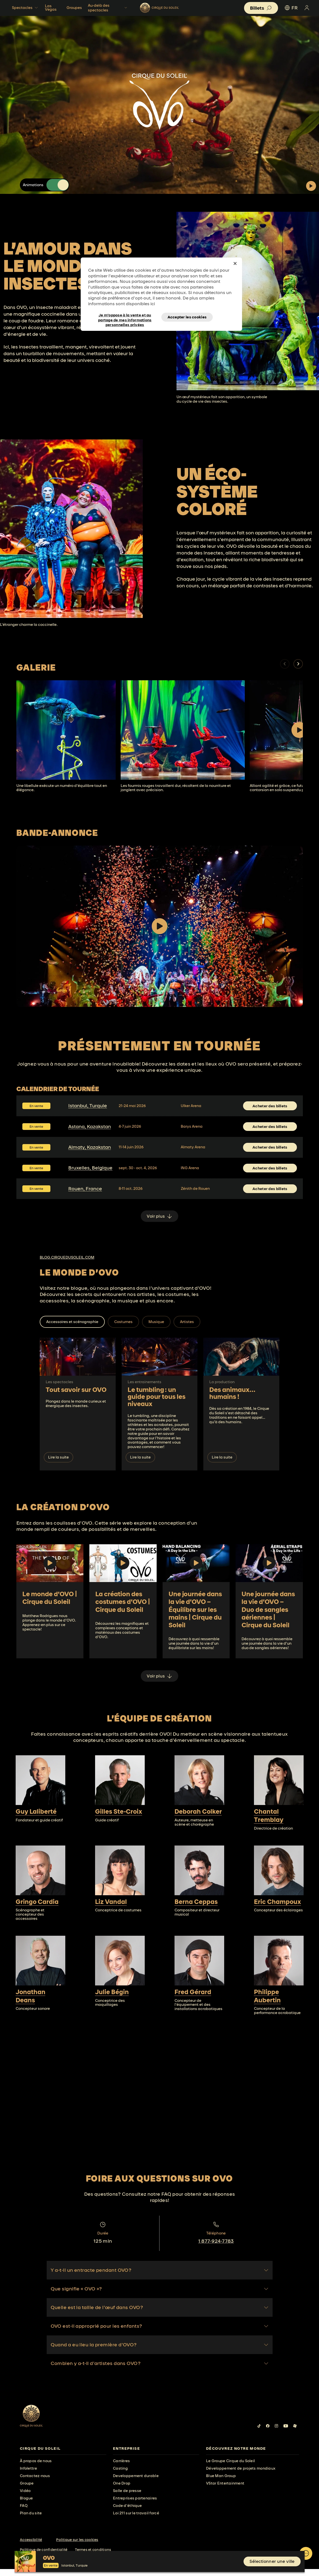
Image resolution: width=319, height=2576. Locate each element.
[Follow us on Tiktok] (259, 2433)
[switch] (57, 185)
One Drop (121, 2490)
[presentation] (63, 2455)
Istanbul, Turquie (87, 1106)
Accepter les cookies (187, 317)
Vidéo (25, 2497)
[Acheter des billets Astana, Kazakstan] (270, 1128)
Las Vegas (51, 7)
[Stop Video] (311, 186)
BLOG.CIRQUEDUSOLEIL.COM (67, 1262)
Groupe (27, 2490)
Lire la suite (58, 1462)
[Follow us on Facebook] (267, 2433)
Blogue (26, 2505)
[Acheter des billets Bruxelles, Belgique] (270, 1172)
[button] (298, 664)
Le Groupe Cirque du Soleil (230, 2467)
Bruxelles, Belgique (90, 1172)
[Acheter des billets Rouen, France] (270, 1194)
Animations (33, 185)
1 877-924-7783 (216, 2248)
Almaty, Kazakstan (89, 1150)
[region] (161, 294)
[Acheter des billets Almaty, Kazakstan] (270, 1150)
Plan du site (31, 2520)
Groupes (74, 7)
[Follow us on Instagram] (276, 2433)
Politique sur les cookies (77, 2547)
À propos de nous (36, 2467)
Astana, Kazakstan (89, 1128)
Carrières (121, 2467)
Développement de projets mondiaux (240, 2475)
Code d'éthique (127, 2512)
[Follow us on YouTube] (286, 2433)
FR (291, 7)
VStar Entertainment (225, 2490)
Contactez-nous (35, 2482)
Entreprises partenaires (135, 2505)
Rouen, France (85, 1194)
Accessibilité (31, 2547)
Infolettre (28, 2475)
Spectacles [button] (25, 7)
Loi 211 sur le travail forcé (136, 2520)
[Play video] (299, 730)
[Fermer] (235, 263)
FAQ (24, 2512)
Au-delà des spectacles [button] (108, 7)
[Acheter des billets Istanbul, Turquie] (270, 1106)
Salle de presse (127, 2497)
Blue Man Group (221, 2482)
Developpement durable (136, 2482)
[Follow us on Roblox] (295, 2433)
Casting (120, 2475)
